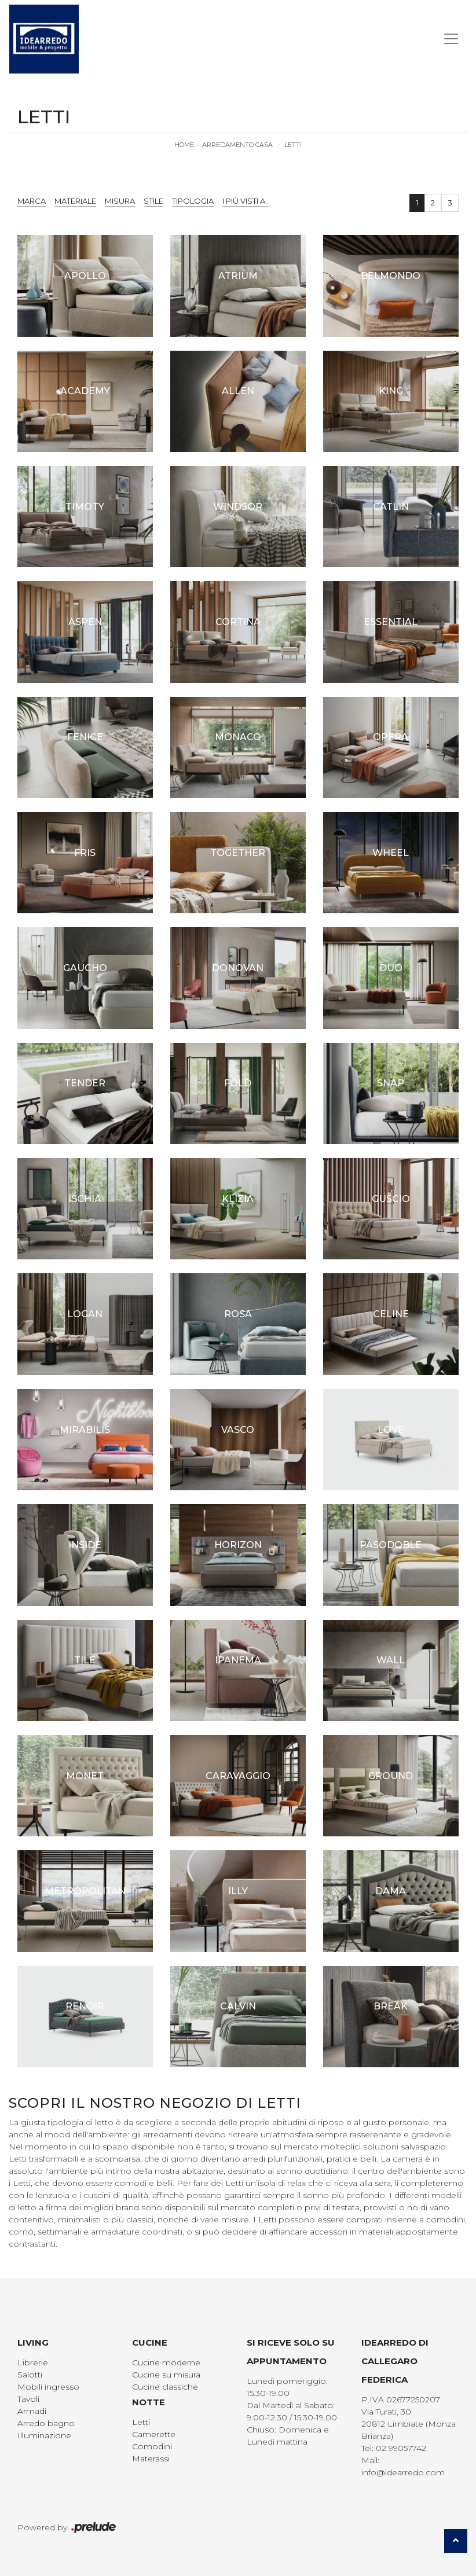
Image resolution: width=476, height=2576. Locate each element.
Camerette (153, 2434)
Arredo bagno (46, 2423)
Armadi (31, 2411)
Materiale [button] (75, 200)
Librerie (32, 2362)
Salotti (29, 2374)
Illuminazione (44, 2435)
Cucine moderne (166, 2362)
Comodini (152, 2446)
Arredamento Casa (237, 145)
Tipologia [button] (193, 200)
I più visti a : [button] (245, 200)
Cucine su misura (166, 2374)
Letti (293, 145)
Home (184, 145)
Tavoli (28, 2399)
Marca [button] (31, 200)
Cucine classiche (165, 2387)
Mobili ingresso (48, 2387)
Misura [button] (120, 200)
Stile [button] (153, 200)
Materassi (151, 2458)
